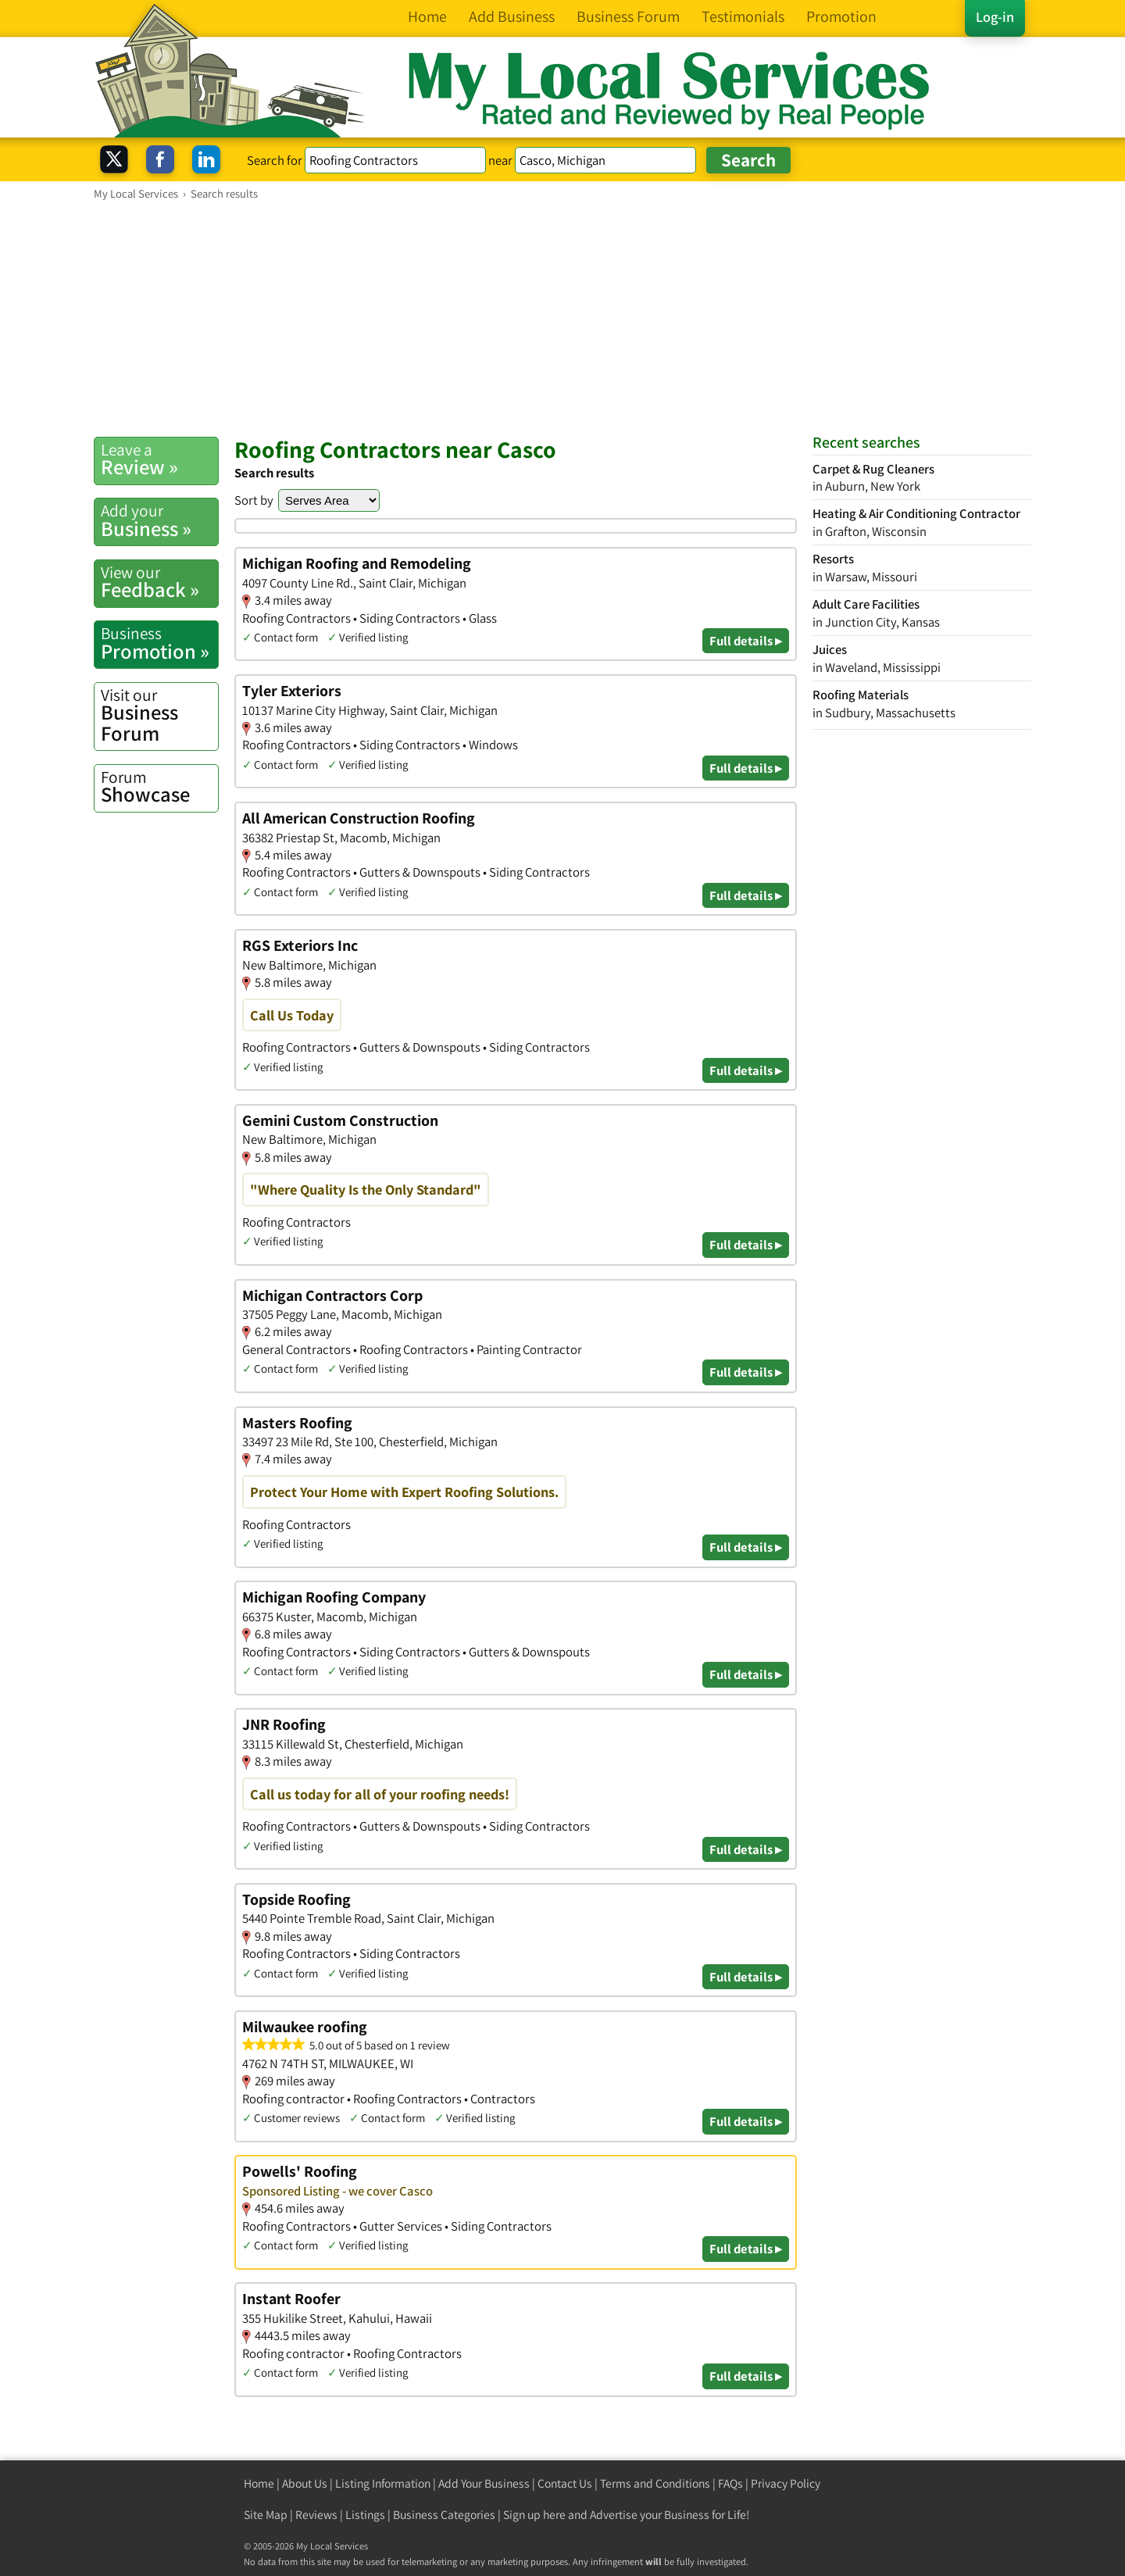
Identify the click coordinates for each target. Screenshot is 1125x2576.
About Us (304, 2483)
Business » (159, 520)
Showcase (159, 787)
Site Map (266, 2514)
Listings (365, 2514)
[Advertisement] (562, 318)
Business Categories (444, 2514)
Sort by (253, 500)
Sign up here (534, 2514)
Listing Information (382, 2483)
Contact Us (565, 2483)
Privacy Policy (785, 2483)
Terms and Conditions (655, 2483)
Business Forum (159, 715)
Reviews (316, 2514)
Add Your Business (484, 2483)
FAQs (730, 2483)
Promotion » (159, 643)
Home (259, 2483)
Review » (159, 459)
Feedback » (159, 582)
